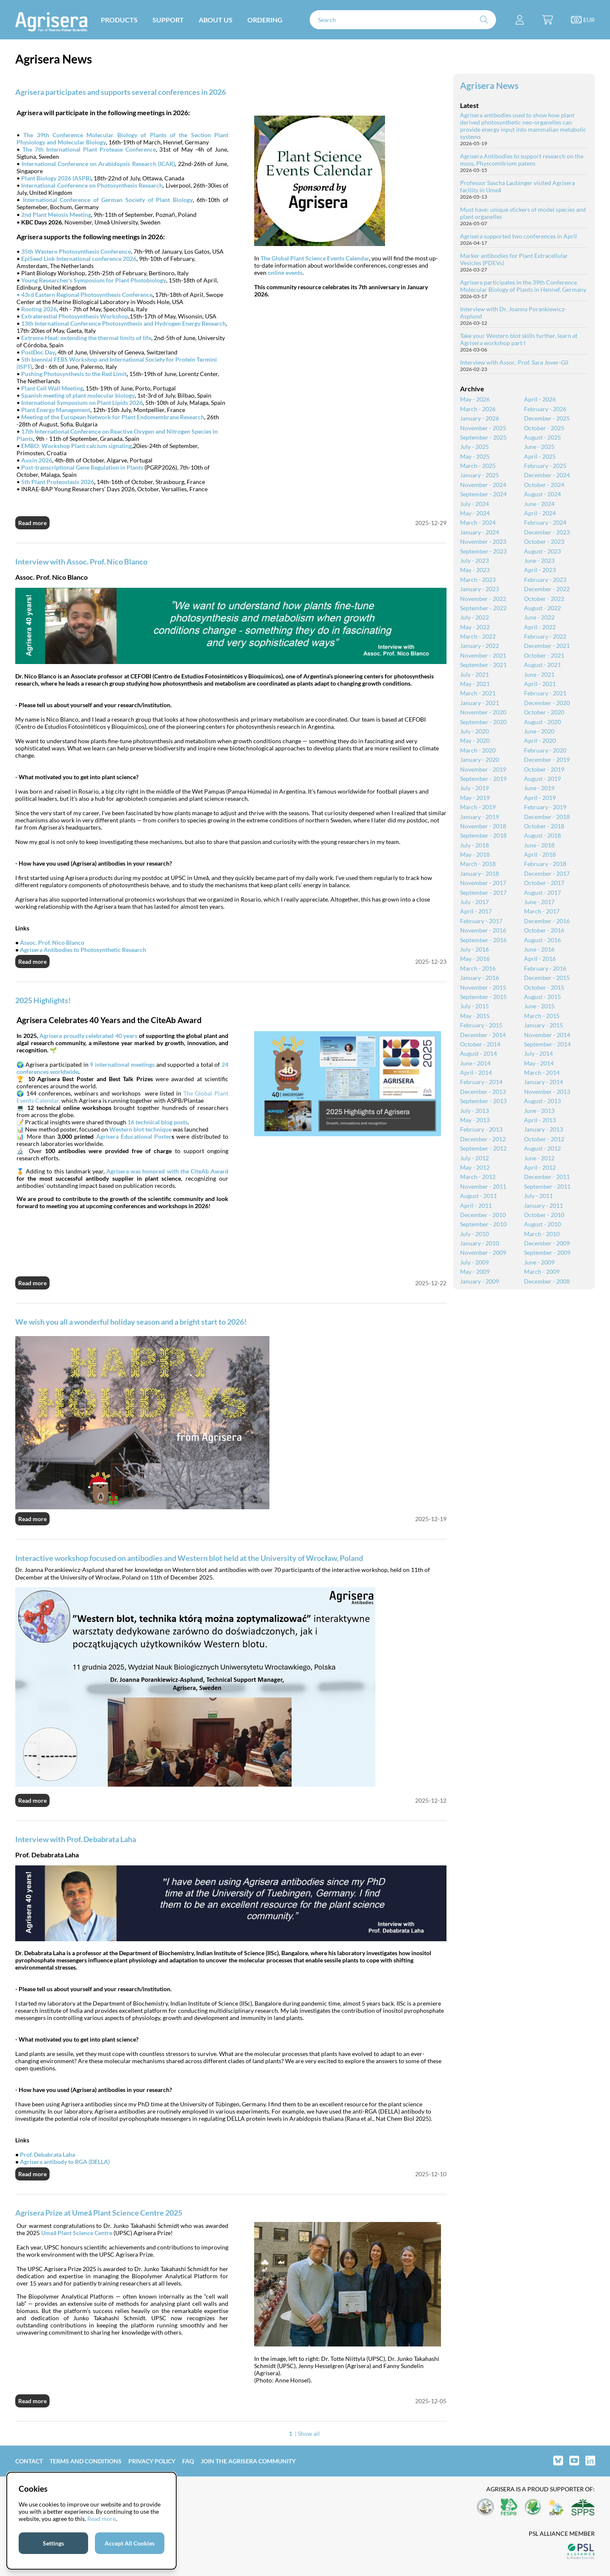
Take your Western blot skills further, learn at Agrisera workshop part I (518, 339)
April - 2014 (476, 1072)
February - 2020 (545, 750)
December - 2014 (483, 1034)
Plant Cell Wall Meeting (52, 388)
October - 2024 (544, 484)
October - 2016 (544, 930)
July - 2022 (474, 617)
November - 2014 (547, 1034)
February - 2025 (545, 465)
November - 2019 (483, 769)
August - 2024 (542, 494)
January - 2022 (479, 645)
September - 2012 (483, 1148)
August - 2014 (478, 1053)
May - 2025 (475, 456)
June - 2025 (539, 446)
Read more (32, 522)
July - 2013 (474, 1110)
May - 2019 (475, 797)
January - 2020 (479, 759)
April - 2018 (540, 854)
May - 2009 (475, 1271)
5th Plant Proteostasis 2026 (57, 481)
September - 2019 (483, 778)
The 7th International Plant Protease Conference (89, 149)
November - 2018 (483, 826)
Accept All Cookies (130, 2543)
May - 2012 (475, 1167)
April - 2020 (540, 740)
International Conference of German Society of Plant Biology (108, 199)
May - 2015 (475, 1015)
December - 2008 (547, 1281)
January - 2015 (543, 1025)
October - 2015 (544, 987)
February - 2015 (481, 1025)
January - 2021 (479, 702)
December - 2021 (547, 645)
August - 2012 (542, 1148)
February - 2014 (481, 1081)
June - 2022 (539, 617)
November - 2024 (483, 484)
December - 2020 (547, 702)
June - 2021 (539, 674)
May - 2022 (475, 627)
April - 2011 (476, 1205)
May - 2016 (475, 958)
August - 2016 (542, 940)
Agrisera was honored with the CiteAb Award (167, 1171)
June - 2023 (539, 560)
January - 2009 (479, 1281)
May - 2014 (539, 1063)
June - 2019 (539, 787)
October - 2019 (544, 769)
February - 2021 (545, 693)
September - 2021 (483, 664)
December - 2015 (547, 977)
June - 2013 (539, 1110)
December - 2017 (547, 873)
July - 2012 (474, 1158)
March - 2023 (478, 579)
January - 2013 (543, 1129)
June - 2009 (539, 1262)
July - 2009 (474, 1262)
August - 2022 (542, 607)
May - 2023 (475, 569)
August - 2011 (478, 1195)
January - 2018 (479, 873)
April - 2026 (540, 399)
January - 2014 (543, 1081)
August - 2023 (542, 551)
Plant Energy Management (55, 409)
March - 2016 (478, 968)
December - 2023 (547, 532)
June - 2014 (475, 1063)
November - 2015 (483, 987)
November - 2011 (483, 1186)
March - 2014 (542, 1072)
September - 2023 (483, 551)
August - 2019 (542, 778)
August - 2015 (542, 996)
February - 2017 (481, 920)
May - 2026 (475, 399)
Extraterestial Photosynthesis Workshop (74, 316)
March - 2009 (542, 1271)
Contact (29, 2461)
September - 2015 (483, 996)
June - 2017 (539, 901)
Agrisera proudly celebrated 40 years (88, 1035)
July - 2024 (474, 503)
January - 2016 (479, 977)
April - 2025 (540, 456)
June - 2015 (539, 1006)
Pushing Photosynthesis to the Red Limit (74, 373)
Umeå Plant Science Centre (76, 2232)
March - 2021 (478, 693)
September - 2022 (483, 607)
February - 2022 (545, 636)
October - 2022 (544, 598)
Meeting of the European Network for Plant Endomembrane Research (112, 417)
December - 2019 (547, 759)
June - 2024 (539, 503)
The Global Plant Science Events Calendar (315, 258)
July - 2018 (474, 845)
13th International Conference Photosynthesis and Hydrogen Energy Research (123, 323)
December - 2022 (547, 588)
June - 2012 (539, 1158)
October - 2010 (544, 1214)
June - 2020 (539, 731)
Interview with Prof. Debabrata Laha (75, 1839)
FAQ (188, 2461)
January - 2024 (479, 532)
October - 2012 (544, 1139)
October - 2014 (480, 1044)
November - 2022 (483, 598)
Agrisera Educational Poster (134, 1136)
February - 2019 (545, 807)
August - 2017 (542, 892)
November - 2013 (547, 1091)
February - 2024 (545, 522)
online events (285, 272)
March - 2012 (478, 1176)
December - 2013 (483, 1091)
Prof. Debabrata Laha (47, 2154)
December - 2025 (547, 418)
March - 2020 (478, 750)
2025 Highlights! (43, 1000)
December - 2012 (483, 1139)
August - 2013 (542, 1100)
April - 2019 (540, 797)
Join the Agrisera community (248, 2461)
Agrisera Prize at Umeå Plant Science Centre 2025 (98, 2212)
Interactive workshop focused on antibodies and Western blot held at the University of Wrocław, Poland (189, 1558)
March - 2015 (542, 1015)
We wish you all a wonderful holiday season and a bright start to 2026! (131, 1321)
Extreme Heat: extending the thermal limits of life (86, 337)
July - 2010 (474, 1233)
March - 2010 (542, 1233)
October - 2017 (544, 882)
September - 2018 (483, 835)
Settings (53, 2543)
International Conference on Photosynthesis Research (92, 185)
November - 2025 (483, 428)
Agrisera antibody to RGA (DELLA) (65, 2161)
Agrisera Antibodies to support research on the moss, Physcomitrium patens (521, 159)
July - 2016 (474, 949)
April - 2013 (540, 1119)
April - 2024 (540, 513)
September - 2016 (483, 940)
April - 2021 (540, 683)
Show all (309, 2433)
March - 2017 (542, 911)
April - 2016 (540, 958)
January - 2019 (479, 816)
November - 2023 (483, 541)
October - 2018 (544, 826)
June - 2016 (539, 949)
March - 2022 (478, 636)
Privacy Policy (151, 2461)
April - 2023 (540, 569)
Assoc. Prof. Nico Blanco (52, 942)
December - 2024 (547, 475)
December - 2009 (547, 1243)
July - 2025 (474, 446)
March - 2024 (478, 522)
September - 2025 (483, 437)
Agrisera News (489, 85)
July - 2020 (474, 731)
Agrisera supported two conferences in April (518, 236)
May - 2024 (475, 513)
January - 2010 (479, 1243)
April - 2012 (540, 1167)
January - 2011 (543, 1205)
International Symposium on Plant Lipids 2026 (82, 402)
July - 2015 (474, 1006)
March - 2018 (478, 863)
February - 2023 (545, 579)
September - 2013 (483, 1100)
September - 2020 (483, 721)
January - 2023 (479, 588)
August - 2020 (542, 721)
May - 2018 (475, 854)
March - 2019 (478, 807)
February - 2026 (545, 408)
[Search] (403, 19)
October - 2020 (544, 712)
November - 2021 (483, 655)
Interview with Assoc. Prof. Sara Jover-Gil (514, 362)
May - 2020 (475, 740)
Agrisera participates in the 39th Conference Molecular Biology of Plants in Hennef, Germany (523, 286)
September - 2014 (547, 1044)
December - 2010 (483, 1214)
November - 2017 (483, 882)
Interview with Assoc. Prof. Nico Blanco (81, 561)
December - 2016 (547, 920)
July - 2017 (474, 901)
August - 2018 (542, 835)
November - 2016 (483, 930)
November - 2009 (483, 1252)
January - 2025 (479, 475)
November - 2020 (483, 712)
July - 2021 (474, 674)
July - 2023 (474, 560)
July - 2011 (538, 1195)
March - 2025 (478, 465)
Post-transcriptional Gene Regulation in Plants (82, 467)
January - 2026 (479, 418)
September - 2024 (483, 494)
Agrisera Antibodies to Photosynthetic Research (83, 949)
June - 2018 (539, 845)
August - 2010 (542, 1224)
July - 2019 (474, 787)
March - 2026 (478, 408)
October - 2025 (544, 428)
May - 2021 (475, 683)
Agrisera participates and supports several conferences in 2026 (120, 92)
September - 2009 (547, 1252)
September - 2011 (547, 1186)
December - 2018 (547, 816)
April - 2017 (476, 911)
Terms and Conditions (86, 2461)
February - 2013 (481, 1129)
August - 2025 (542, 437)
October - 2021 (544, 655)
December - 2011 (547, 1176)
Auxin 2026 (36, 460)
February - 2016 (545, 968)
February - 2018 (545, 863)
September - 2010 (483, 1224)
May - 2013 (475, 1119)
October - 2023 (544, 541)
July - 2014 (538, 1053)
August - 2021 (542, 664)
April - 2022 (540, 627)
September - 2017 (483, 892)
